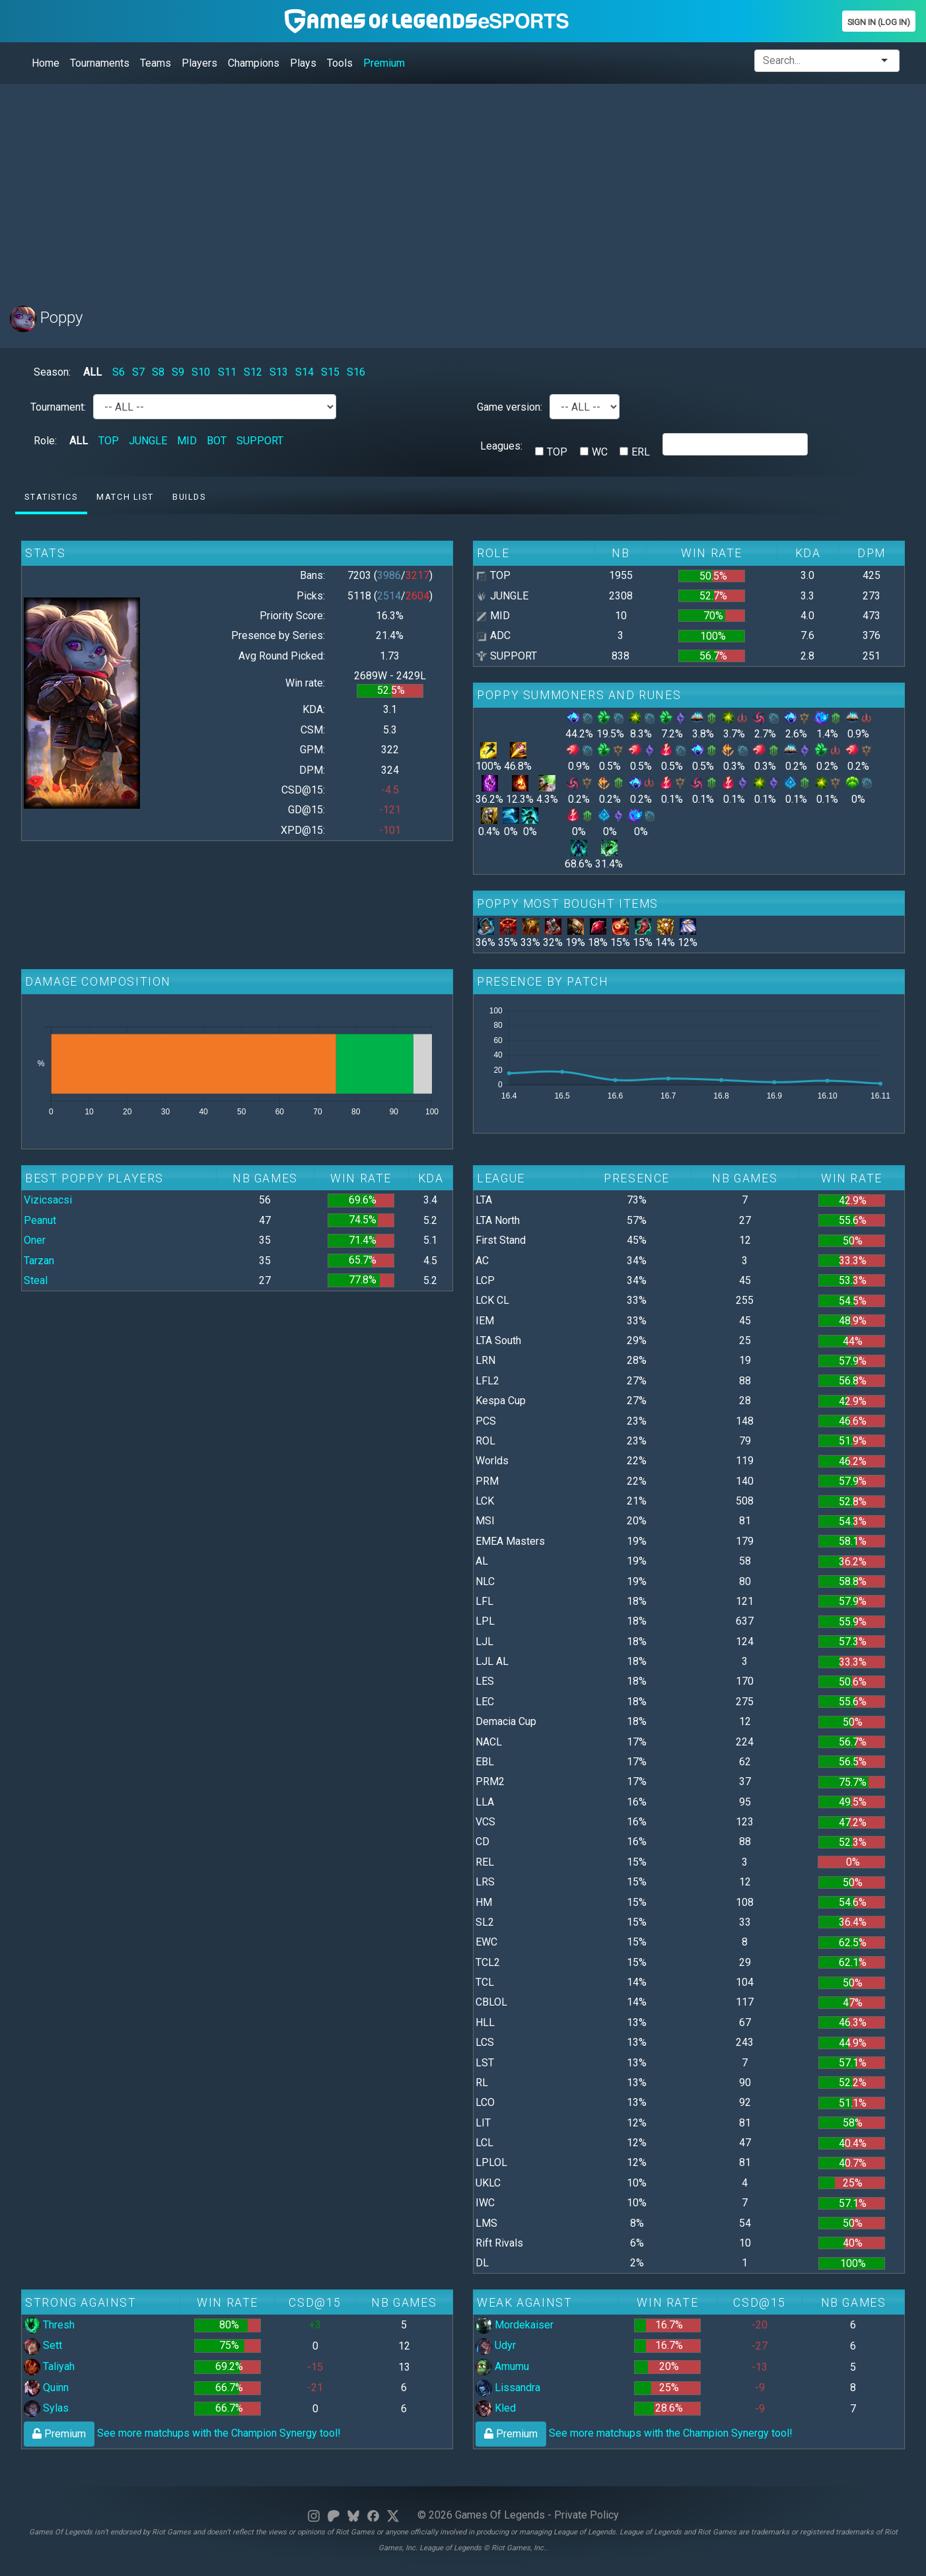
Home (45, 63)
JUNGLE (148, 440)
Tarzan (39, 1260)
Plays (303, 63)
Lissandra (508, 2387)
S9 (178, 372)
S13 (278, 372)
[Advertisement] (406, 186)
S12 (253, 372)
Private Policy (586, 2515)
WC (600, 452)
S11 (227, 372)
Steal (36, 1280)
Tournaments (99, 63)
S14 (304, 372)
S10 (201, 372)
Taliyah (49, 2366)
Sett (43, 2345)
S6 (118, 372)
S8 (158, 372)
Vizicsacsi (48, 1200)
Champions (253, 63)
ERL (640, 452)
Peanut (40, 1220)
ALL (92, 372)
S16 (356, 372)
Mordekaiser (514, 2325)
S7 (138, 372)
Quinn (46, 2387)
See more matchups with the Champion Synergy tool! (182, 2433)
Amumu (502, 2366)
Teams (155, 63)
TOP (108, 440)
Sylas (46, 2408)
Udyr (496, 2345)
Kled (496, 2408)
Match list (124, 497)
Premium (384, 63)
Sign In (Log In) (878, 22)
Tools (340, 63)
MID (187, 440)
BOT (217, 440)
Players (199, 63)
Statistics (50, 497)
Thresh (49, 2325)
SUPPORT (259, 440)
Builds (189, 497)
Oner (35, 1240)
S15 (330, 372)
